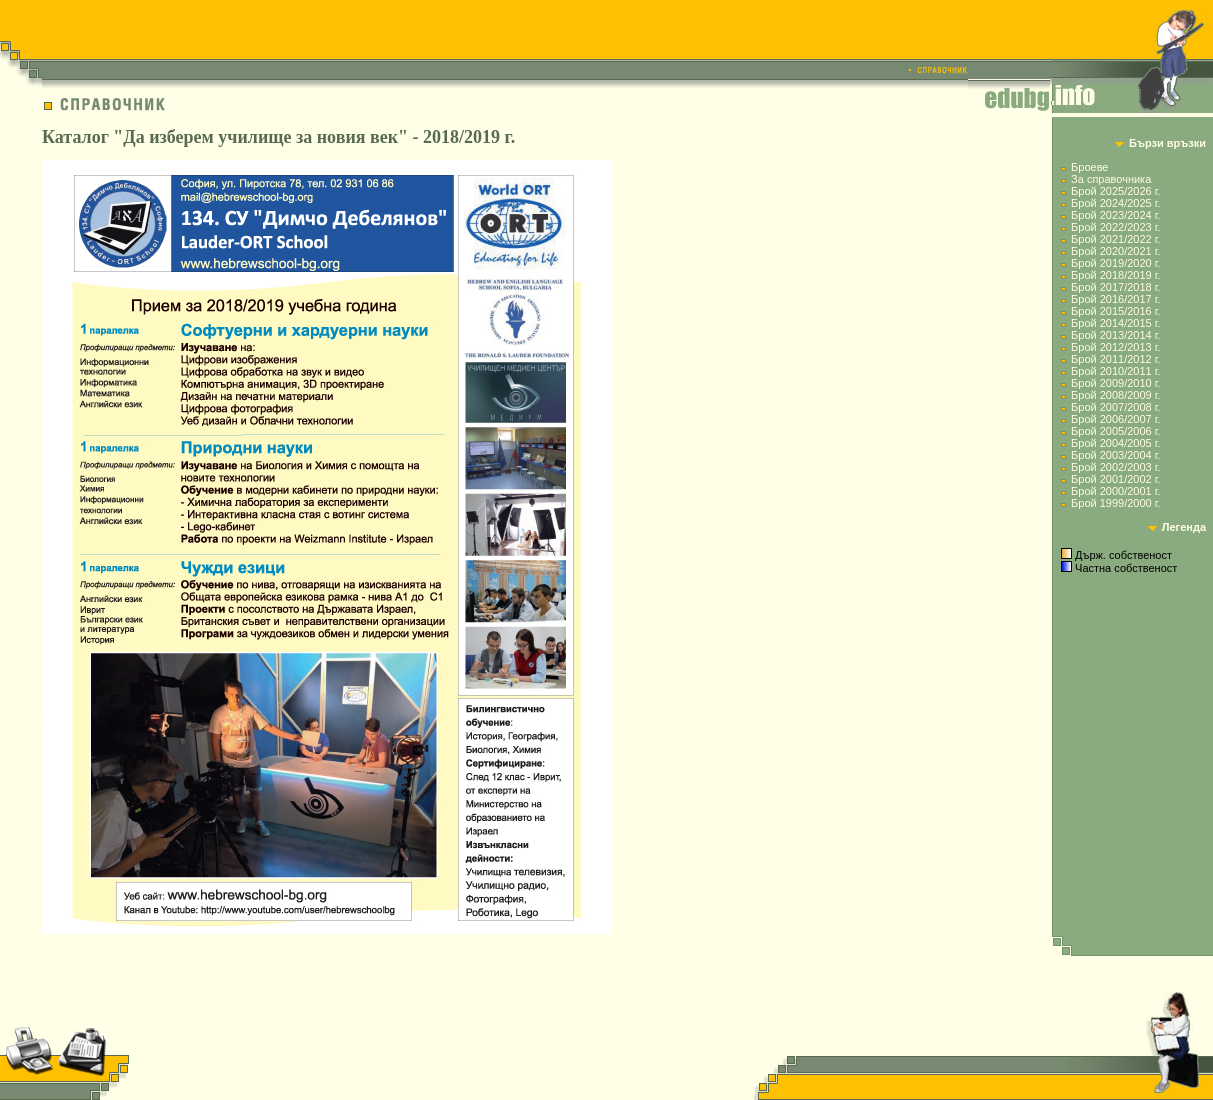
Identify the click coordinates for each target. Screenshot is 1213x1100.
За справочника (1111, 179)
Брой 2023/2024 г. (1115, 215)
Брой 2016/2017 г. (1115, 299)
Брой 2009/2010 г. (1115, 383)
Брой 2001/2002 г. (1115, 479)
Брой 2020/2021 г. (1115, 251)
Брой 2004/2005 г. (1115, 443)
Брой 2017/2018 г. (1115, 287)
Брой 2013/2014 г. (1115, 335)
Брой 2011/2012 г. (1115, 359)
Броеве (1089, 167)
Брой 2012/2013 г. (1115, 347)
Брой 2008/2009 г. (1115, 395)
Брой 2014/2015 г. (1115, 323)
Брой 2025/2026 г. (1115, 191)
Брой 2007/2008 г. (1115, 407)
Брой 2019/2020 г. (1115, 263)
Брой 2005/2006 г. (1115, 431)
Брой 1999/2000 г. (1115, 503)
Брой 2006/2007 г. (1115, 419)
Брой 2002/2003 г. (1115, 467)
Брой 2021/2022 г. (1115, 239)
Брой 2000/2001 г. (1115, 491)
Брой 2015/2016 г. (1115, 311)
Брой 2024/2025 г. (1115, 203)
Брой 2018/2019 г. (1115, 275)
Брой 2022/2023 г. (1115, 227)
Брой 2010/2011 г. (1115, 371)
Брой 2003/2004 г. (1115, 455)
